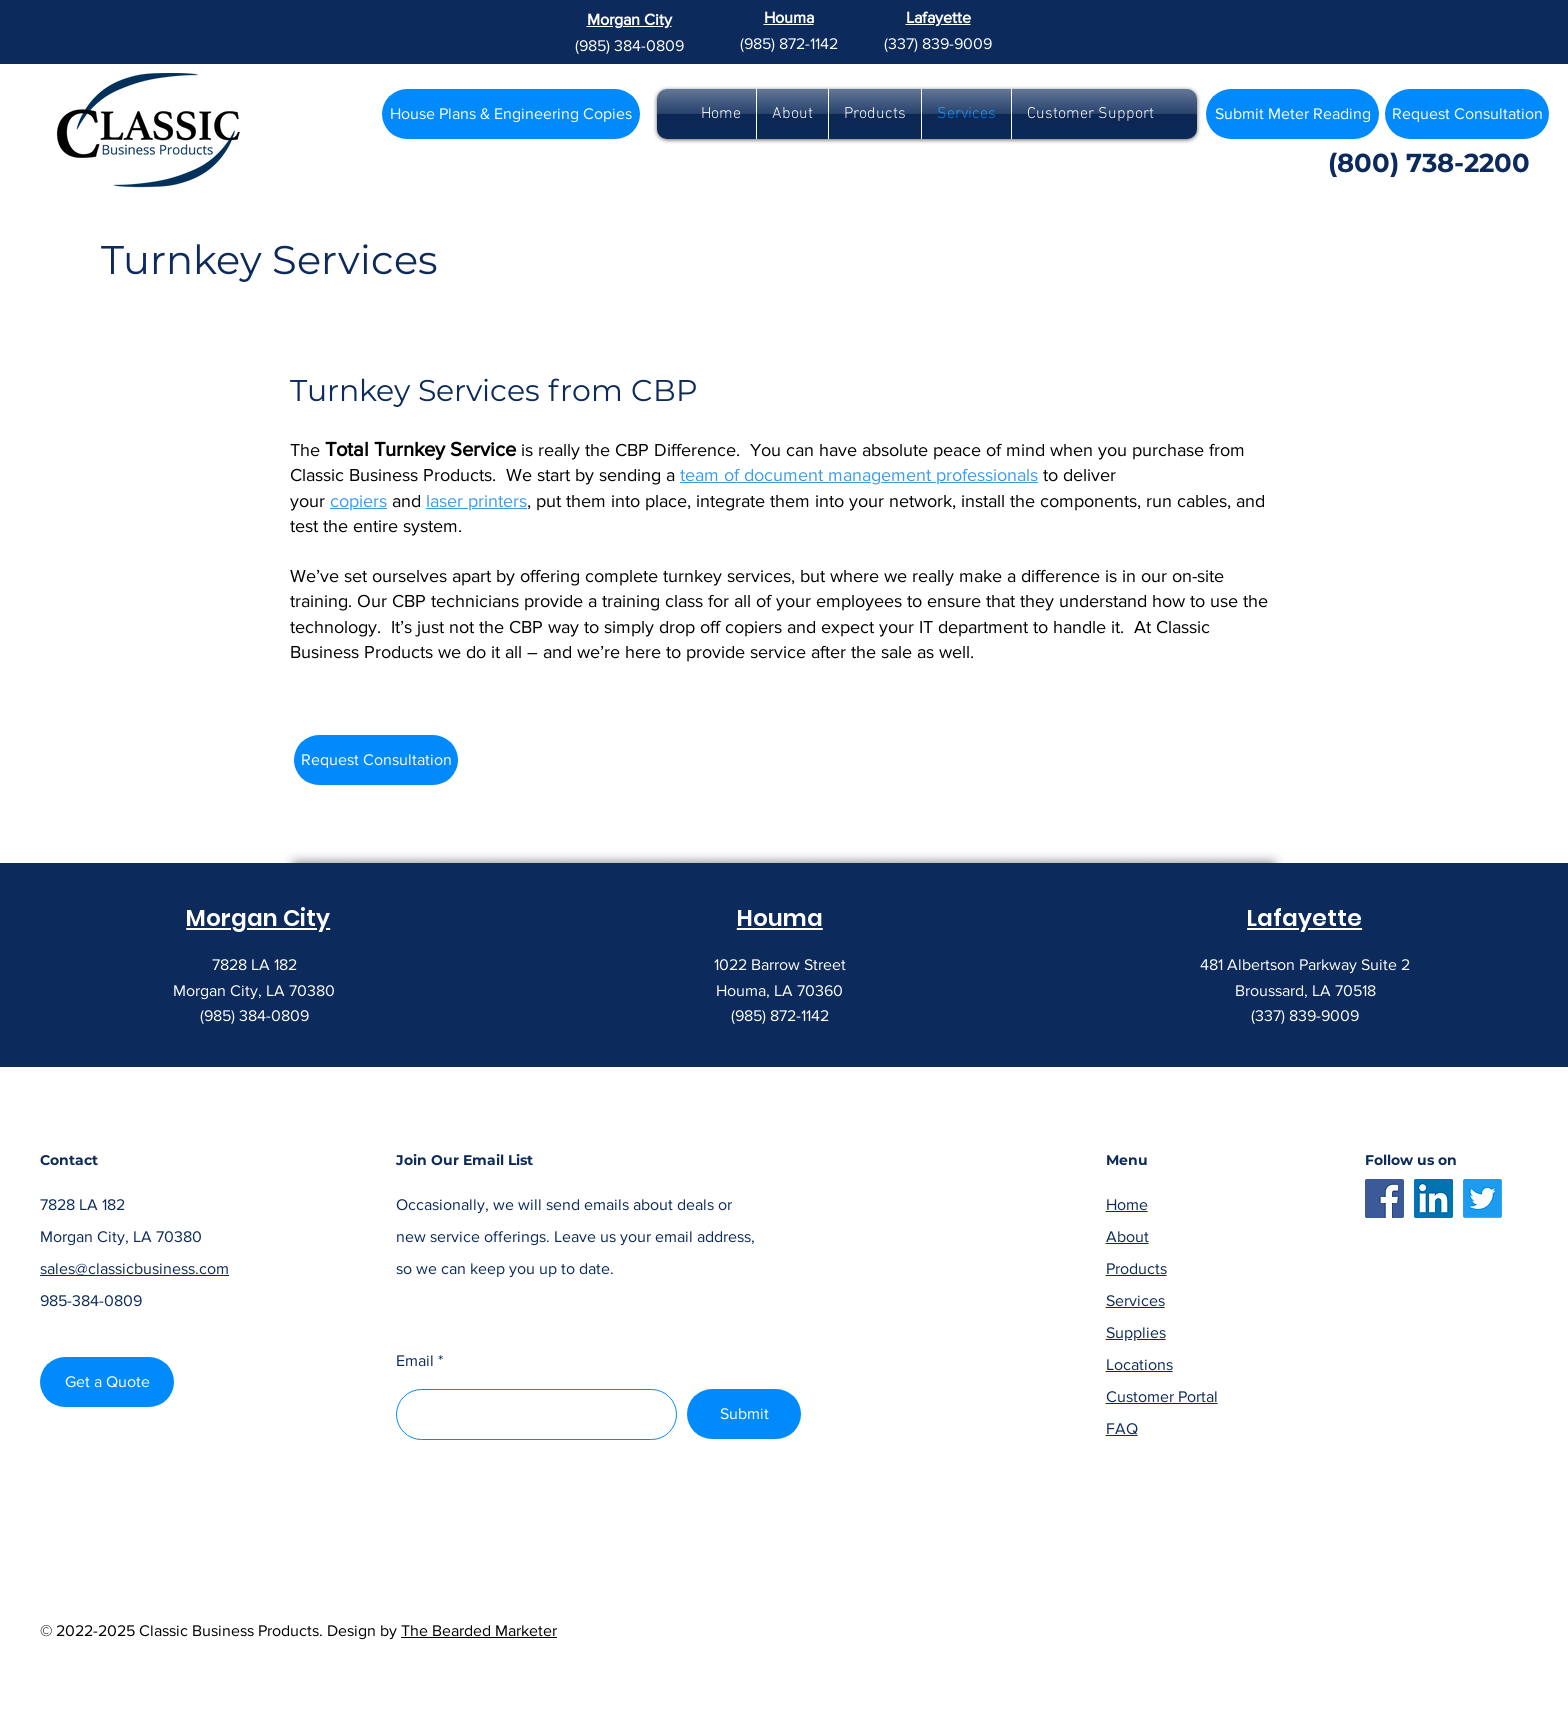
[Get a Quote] (107, 1382)
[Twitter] (1482, 1198)
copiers (358, 501)
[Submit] (744, 1414)
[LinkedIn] (1433, 1198)
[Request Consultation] (376, 760)
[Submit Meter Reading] (1292, 114)
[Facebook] (1384, 1198)
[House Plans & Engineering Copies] (511, 114)
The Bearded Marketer (479, 1630)
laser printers (476, 501)
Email (415, 1361)
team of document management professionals (859, 475)
